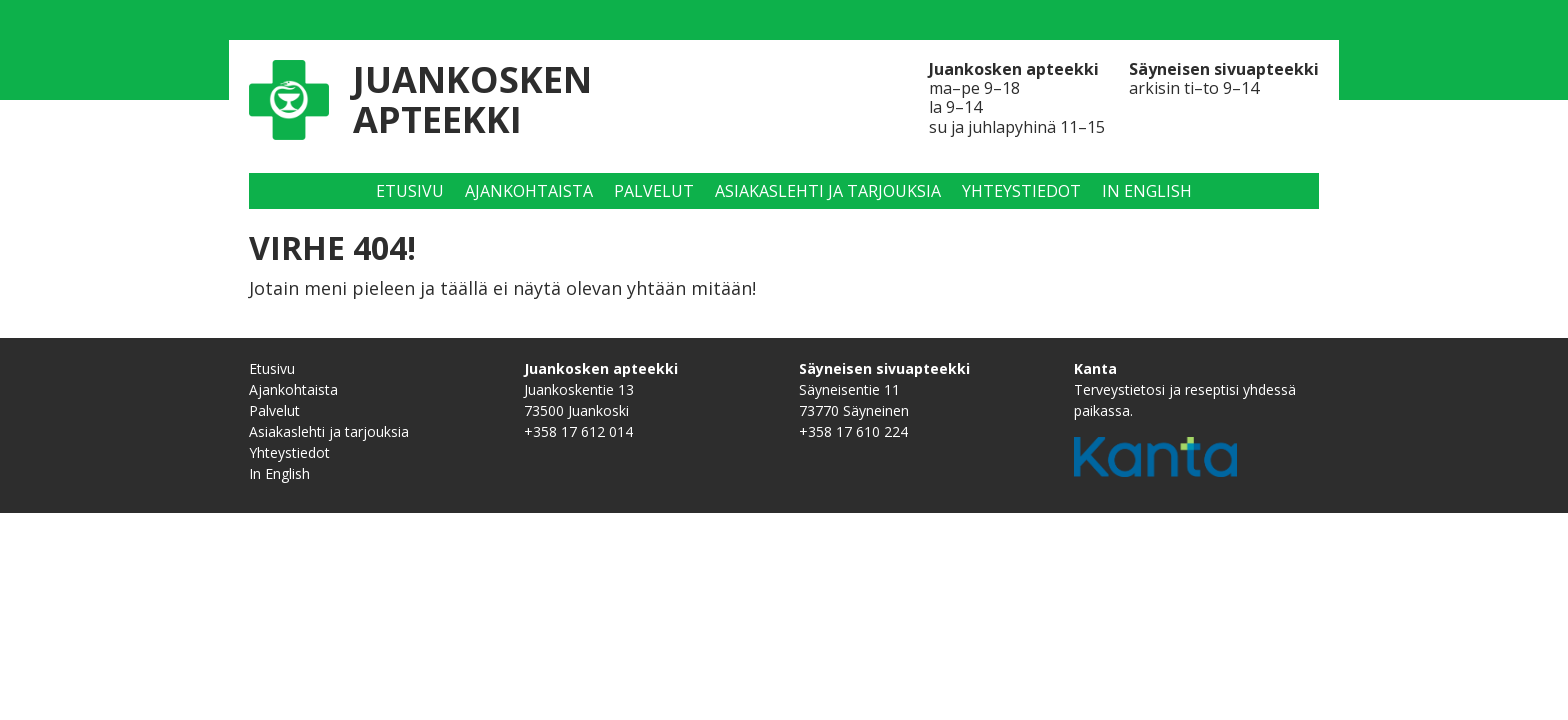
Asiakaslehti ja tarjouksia (828, 191)
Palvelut (654, 191)
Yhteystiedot (1021, 191)
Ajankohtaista (529, 191)
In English (1147, 191)
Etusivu (410, 191)
